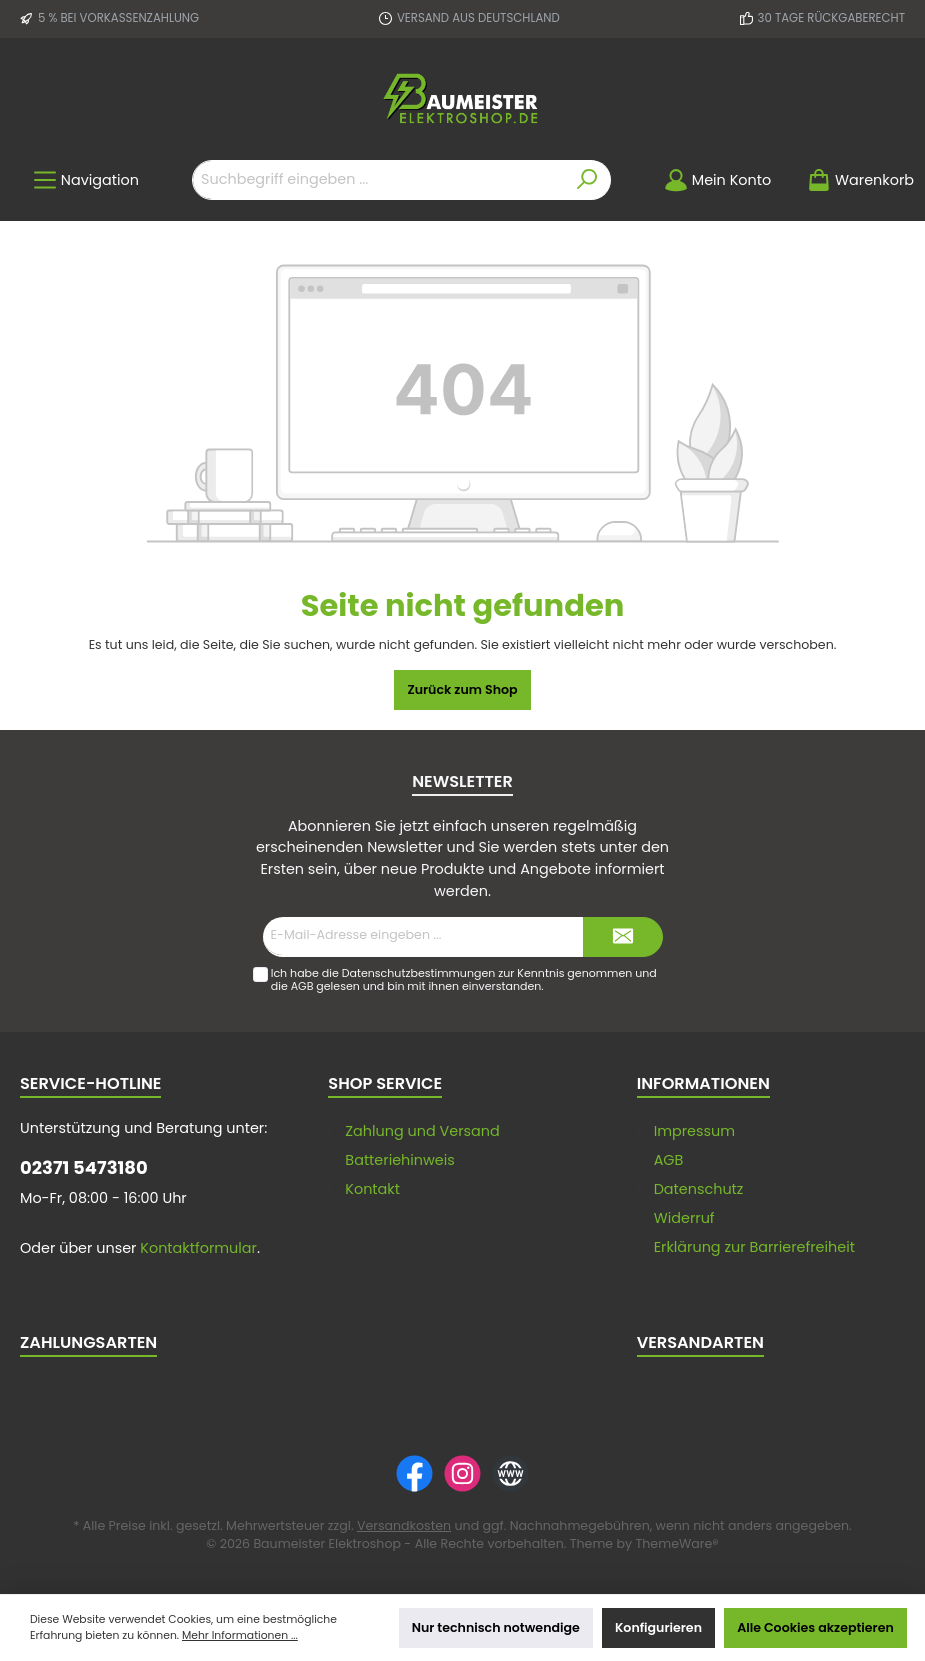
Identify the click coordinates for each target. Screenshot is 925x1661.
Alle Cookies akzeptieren (815, 1627)
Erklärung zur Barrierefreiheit (754, 1247)
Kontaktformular (198, 1248)
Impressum (694, 1131)
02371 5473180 (84, 1167)
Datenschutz (699, 1189)
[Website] (510, 1473)
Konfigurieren (658, 1627)
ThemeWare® (677, 1543)
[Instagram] (462, 1473)
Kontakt (372, 1189)
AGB (302, 986)
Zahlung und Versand (422, 1131)
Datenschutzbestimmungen (419, 973)
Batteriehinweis (400, 1160)
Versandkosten (404, 1525)
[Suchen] (587, 180)
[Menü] (86, 180)
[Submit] (623, 937)
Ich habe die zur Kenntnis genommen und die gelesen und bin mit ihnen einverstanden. (464, 979)
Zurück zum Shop (462, 689)
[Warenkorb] (854, 180)
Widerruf (684, 1218)
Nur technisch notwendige (496, 1627)
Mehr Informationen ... (240, 1635)
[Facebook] (414, 1473)
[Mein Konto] (717, 180)
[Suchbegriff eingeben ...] (378, 180)
